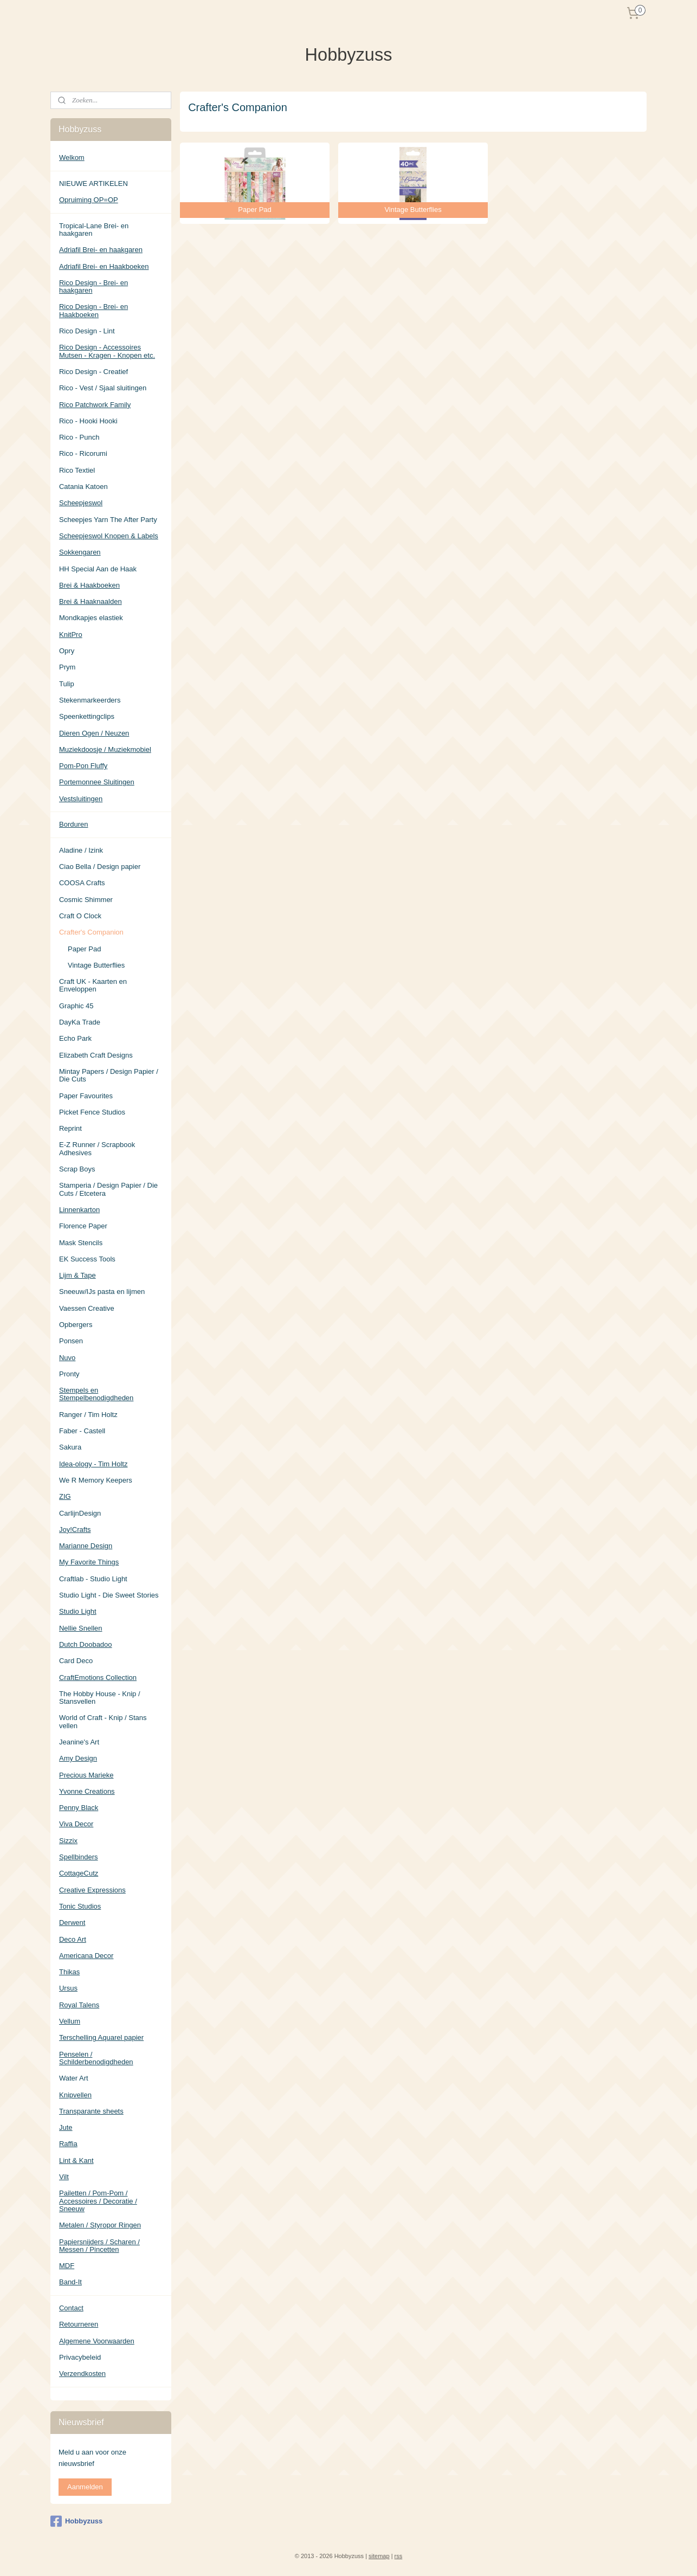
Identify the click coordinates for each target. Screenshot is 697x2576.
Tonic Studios (80, 1906)
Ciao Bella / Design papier (99, 866)
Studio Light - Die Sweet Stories (109, 1595)
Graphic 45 (76, 1006)
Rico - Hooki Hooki (88, 421)
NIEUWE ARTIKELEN (93, 183)
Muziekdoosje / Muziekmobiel (105, 749)
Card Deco (76, 1661)
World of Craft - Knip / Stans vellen (103, 1721)
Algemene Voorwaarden (96, 2341)
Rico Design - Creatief (93, 372)
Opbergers (75, 1325)
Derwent (72, 1922)
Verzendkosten (82, 2373)
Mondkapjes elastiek (91, 618)
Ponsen (71, 1341)
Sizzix (68, 1841)
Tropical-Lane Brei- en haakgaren (93, 229)
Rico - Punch (79, 437)
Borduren (73, 824)
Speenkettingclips (86, 716)
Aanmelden (85, 2487)
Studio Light (77, 1611)
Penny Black (78, 1808)
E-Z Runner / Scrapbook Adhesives (97, 1148)
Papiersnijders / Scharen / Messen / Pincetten (99, 2245)
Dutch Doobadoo (85, 1644)
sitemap (379, 2556)
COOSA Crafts (82, 883)
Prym (67, 667)
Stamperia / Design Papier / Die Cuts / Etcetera (108, 1189)
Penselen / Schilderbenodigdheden (96, 2058)
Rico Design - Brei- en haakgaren (93, 286)
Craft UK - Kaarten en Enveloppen (93, 985)
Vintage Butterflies (96, 965)
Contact (71, 2308)
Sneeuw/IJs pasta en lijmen (102, 1291)
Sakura (70, 1447)
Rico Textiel (77, 470)
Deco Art (72, 1939)
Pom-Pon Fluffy (83, 766)
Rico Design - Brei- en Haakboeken (93, 310)
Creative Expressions (92, 1890)
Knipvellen (75, 2095)
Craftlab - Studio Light (93, 1579)
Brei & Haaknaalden (90, 601)
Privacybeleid (80, 2357)
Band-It (70, 2282)
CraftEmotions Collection (98, 1677)
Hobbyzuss (76, 2521)
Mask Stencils (80, 1243)
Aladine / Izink (81, 850)
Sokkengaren (80, 552)
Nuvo (67, 1358)
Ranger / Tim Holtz (88, 1415)
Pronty (69, 1374)
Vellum (69, 2021)
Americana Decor (86, 1956)
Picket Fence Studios (92, 1112)
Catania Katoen (83, 486)
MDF (66, 2266)
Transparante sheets (91, 2111)
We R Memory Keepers (95, 1480)
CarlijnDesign (80, 1513)
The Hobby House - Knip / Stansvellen (99, 1697)
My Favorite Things (89, 1562)
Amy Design (78, 1758)
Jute (66, 2127)
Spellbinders (78, 1857)
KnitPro (70, 634)
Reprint (70, 1128)
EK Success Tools (87, 1259)
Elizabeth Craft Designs (96, 1055)
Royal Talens (79, 2005)
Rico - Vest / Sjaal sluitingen (102, 388)
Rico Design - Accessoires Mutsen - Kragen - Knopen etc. (107, 351)
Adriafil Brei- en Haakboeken (104, 266)
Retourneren (78, 2324)
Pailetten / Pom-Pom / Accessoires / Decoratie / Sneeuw (98, 2201)
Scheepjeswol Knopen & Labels (108, 536)
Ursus (68, 1988)
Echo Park (75, 1038)
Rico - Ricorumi (83, 453)
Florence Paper (83, 1226)
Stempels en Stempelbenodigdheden (96, 1394)
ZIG (65, 1496)
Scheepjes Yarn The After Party (108, 520)
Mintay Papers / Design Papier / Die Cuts (108, 1075)
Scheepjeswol (80, 503)
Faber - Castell (82, 1431)
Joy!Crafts (75, 1529)
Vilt (64, 2177)
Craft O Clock (80, 916)
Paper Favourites (86, 1096)
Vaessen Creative (86, 1308)
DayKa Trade (79, 1022)
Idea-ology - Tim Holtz (93, 1464)
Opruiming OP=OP (88, 200)
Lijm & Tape (77, 1275)
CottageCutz (78, 1873)
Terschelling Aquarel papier (101, 2037)
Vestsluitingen (80, 799)
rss (399, 2556)
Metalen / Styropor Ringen (100, 2225)
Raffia (68, 2144)
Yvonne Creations (87, 1791)
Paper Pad (84, 949)
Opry (66, 651)
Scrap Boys (77, 1169)
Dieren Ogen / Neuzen (94, 733)
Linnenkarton (79, 1210)
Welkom (72, 157)
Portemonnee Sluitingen (96, 782)
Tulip (66, 684)
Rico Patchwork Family (95, 405)
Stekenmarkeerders (89, 700)
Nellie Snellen (80, 1628)
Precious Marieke (86, 1775)
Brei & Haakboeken (89, 585)
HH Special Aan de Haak (98, 569)
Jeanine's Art (79, 1742)
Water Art (73, 2078)
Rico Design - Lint (87, 331)
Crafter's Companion (91, 932)
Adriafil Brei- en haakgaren (101, 250)
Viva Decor (76, 1824)
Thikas (69, 1972)
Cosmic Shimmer (86, 900)
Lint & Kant (76, 2160)
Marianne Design (85, 1546)
